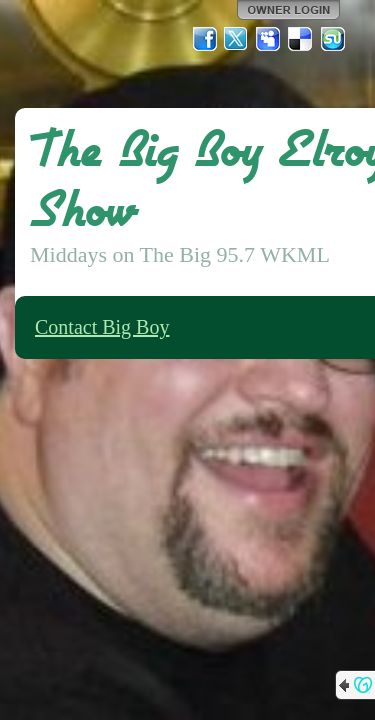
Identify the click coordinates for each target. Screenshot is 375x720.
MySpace (269, 39)
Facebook (205, 39)
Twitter (237, 39)
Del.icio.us (301, 39)
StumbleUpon (333, 39)
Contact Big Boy (102, 327)
